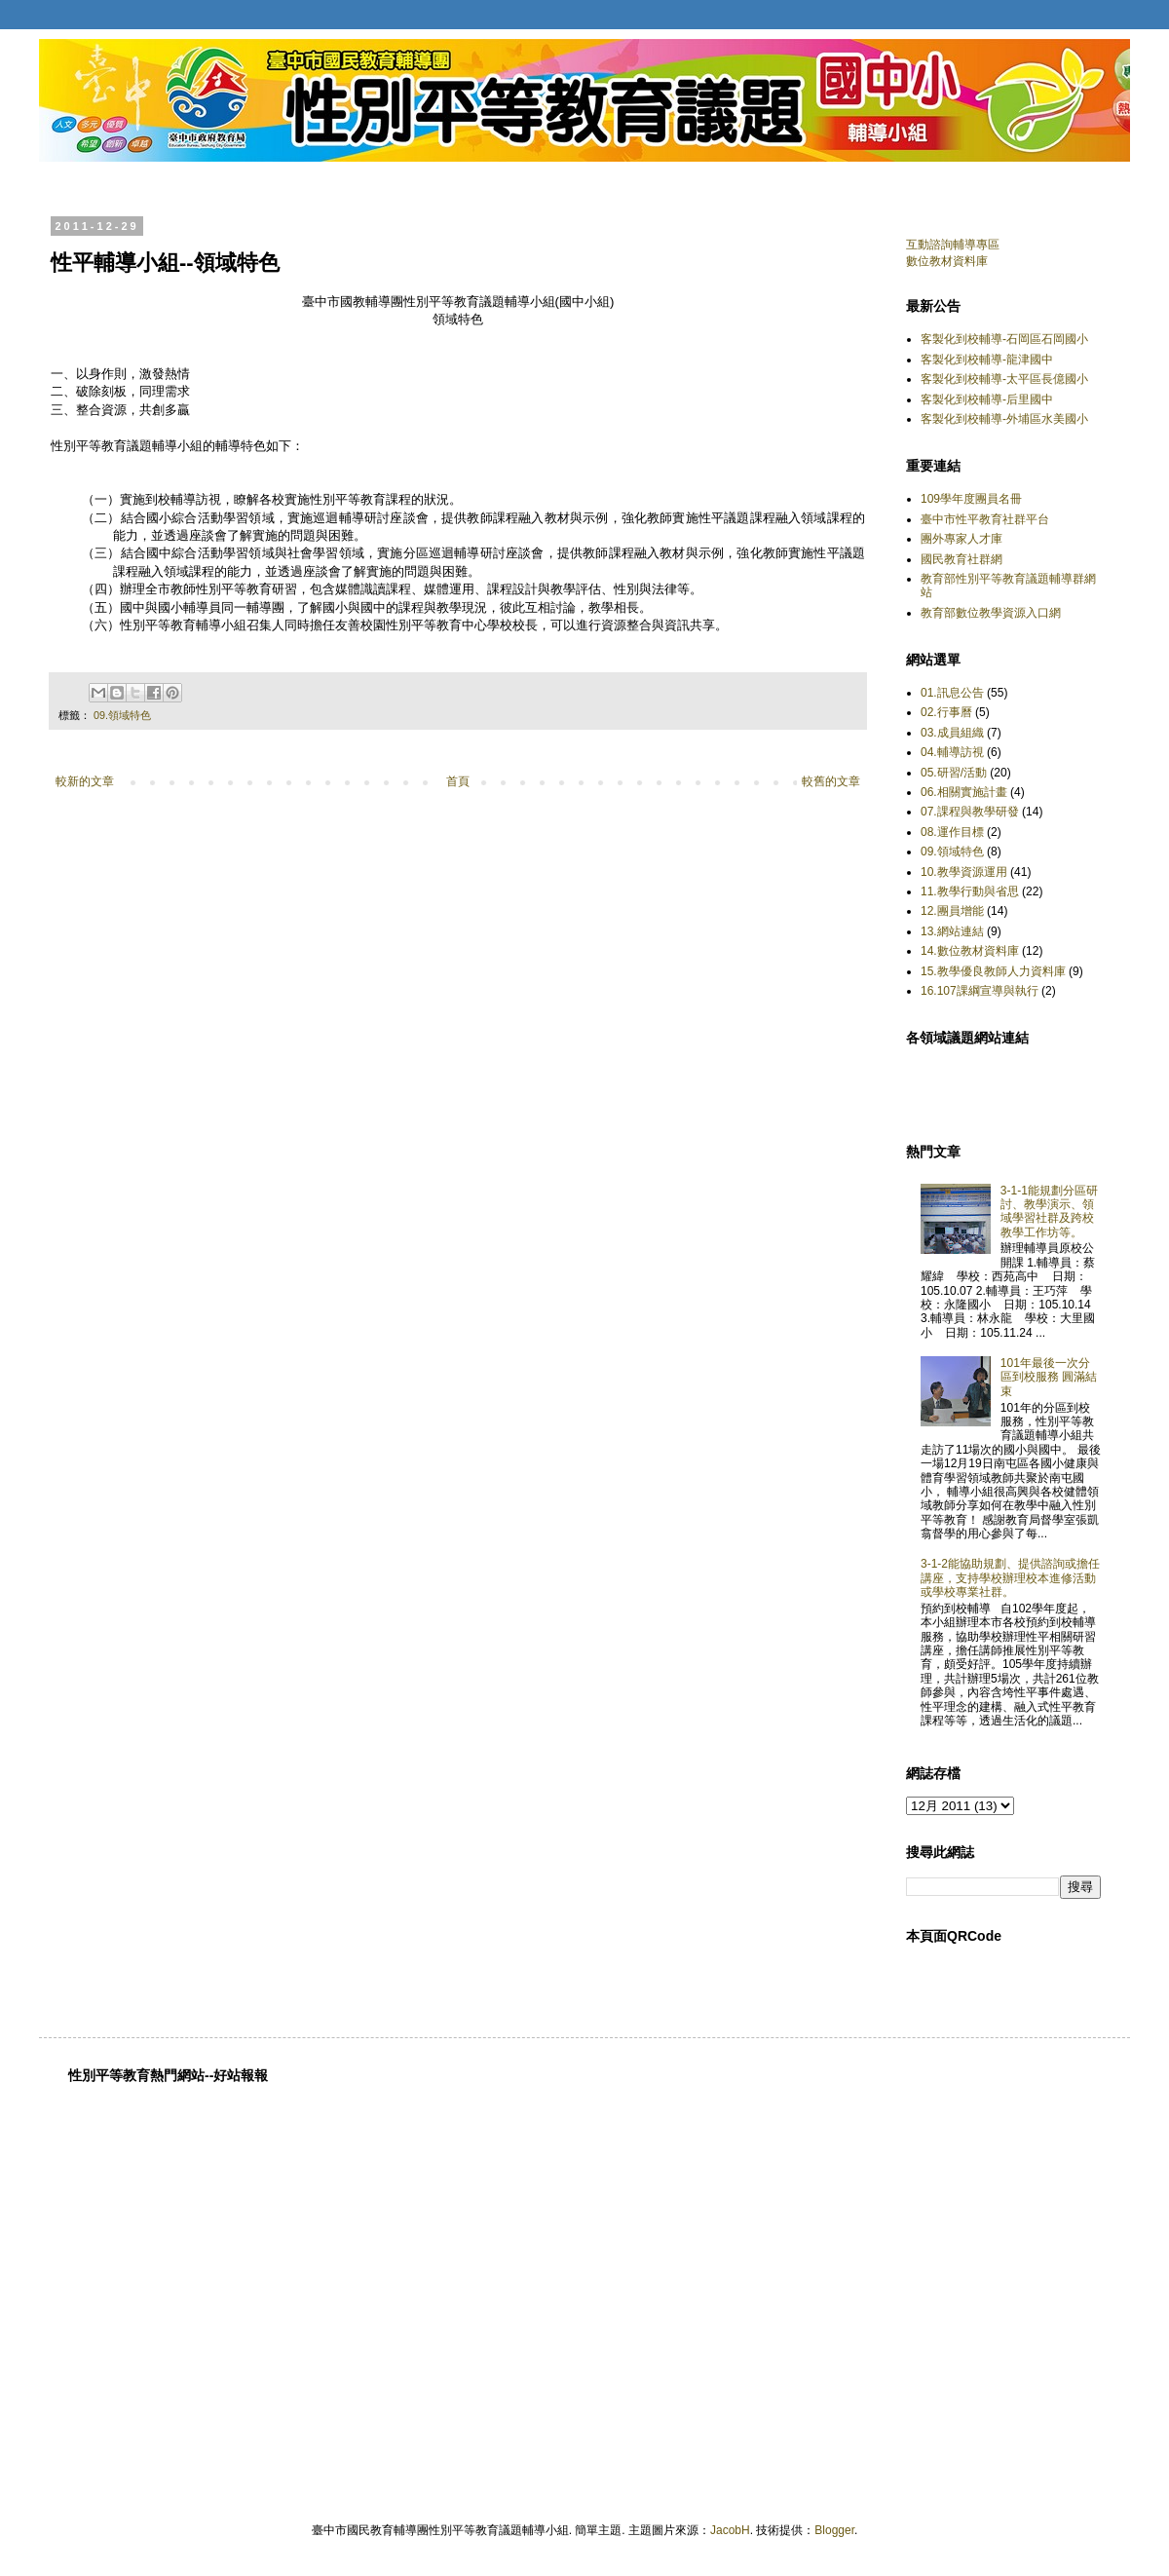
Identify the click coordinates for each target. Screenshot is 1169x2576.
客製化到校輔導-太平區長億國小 (1004, 379)
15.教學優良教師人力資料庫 (993, 971)
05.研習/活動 (954, 772)
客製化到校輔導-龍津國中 (987, 359)
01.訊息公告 (952, 693)
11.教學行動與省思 (970, 891)
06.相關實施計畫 (964, 792)
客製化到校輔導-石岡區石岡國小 (1004, 339)
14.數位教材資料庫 (970, 951)
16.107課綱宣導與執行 (979, 991)
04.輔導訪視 (952, 752)
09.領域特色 (122, 715)
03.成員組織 (952, 732)
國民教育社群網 (961, 559)
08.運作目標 (952, 832)
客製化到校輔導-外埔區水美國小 (1004, 419)
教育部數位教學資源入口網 (991, 613)
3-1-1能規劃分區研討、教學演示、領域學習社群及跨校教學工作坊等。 (1049, 1211)
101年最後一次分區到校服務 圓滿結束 (1048, 1377)
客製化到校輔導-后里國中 (987, 399)
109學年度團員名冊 (971, 499)
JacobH (730, 2530)
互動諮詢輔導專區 (952, 244)
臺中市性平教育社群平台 (985, 519)
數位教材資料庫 (947, 261)
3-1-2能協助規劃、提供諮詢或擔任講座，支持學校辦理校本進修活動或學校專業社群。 (1010, 1578)
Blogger (834, 2530)
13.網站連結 (952, 931)
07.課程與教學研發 (970, 811)
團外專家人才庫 (961, 539)
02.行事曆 (946, 712)
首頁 (458, 781)
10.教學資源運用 (964, 872)
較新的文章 (85, 781)
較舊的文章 (831, 781)
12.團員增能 (952, 911)
